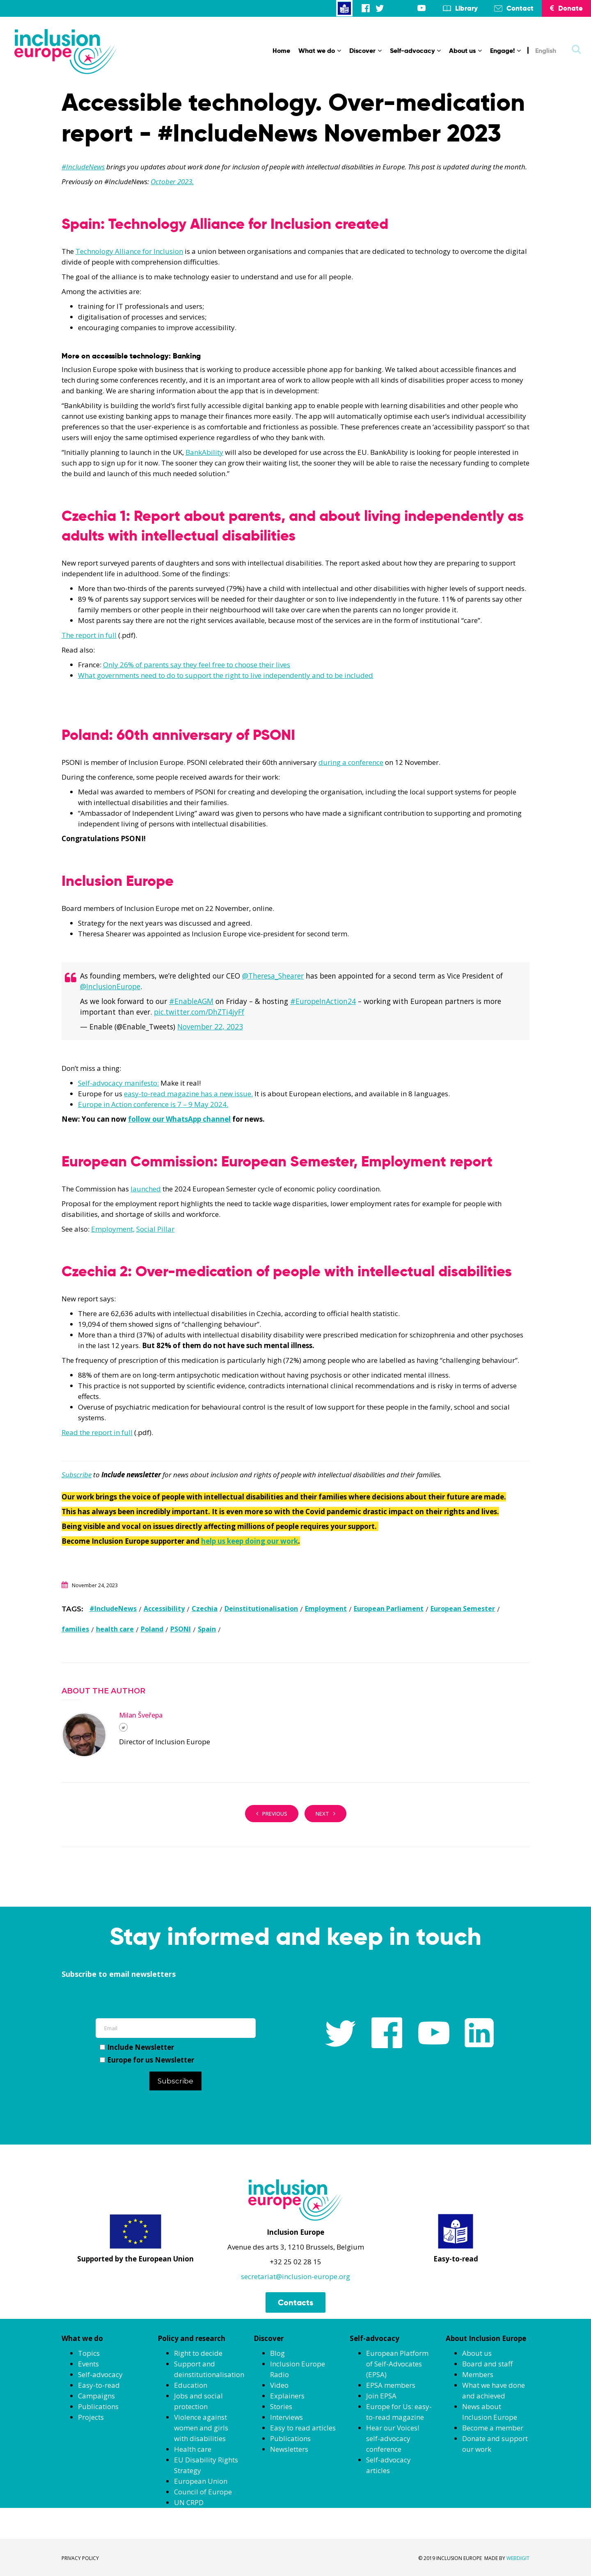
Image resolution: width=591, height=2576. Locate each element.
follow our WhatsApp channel (179, 1119)
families (75, 1629)
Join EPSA (381, 2395)
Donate (566, 8)
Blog (277, 2353)
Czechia (205, 1608)
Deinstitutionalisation (261, 1608)
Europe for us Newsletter (147, 2060)
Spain (207, 1629)
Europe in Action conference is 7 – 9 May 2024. (153, 1104)
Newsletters (289, 2449)
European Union (200, 2481)
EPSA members (390, 2385)
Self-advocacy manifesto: (118, 1083)
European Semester (463, 1608)
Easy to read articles (303, 2427)
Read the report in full (97, 1432)
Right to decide (198, 2353)
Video (279, 2385)
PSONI (180, 1629)
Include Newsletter (137, 2047)
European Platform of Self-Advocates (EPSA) (397, 2363)
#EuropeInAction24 (323, 1001)
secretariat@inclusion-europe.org (295, 2276)
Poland (152, 1629)
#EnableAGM (191, 1001)
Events (88, 2363)
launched (146, 1188)
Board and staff (487, 2363)
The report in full (89, 635)
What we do (319, 50)
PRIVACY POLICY (80, 2558)
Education (190, 2385)
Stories (281, 2406)
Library (466, 8)
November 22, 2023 (210, 1026)
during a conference (350, 762)
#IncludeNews (83, 166)
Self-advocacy (415, 50)
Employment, (113, 1229)
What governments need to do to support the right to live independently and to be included (225, 675)
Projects (91, 2417)
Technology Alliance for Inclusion (129, 251)
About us (465, 50)
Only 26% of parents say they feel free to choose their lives (196, 664)
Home (281, 50)
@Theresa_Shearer (273, 976)
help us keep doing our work (249, 1541)
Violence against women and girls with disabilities (201, 2427)
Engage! (505, 50)
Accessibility (164, 1608)
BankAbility (204, 452)
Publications (98, 2406)
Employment (326, 1608)
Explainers (287, 2395)
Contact (520, 8)
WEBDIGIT (517, 2558)
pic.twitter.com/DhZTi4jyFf (199, 1012)
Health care (192, 2449)
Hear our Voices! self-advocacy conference (392, 2438)
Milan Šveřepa (141, 1715)
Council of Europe (203, 2491)
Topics (89, 2353)
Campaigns (96, 2395)
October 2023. (172, 181)
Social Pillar (155, 1229)
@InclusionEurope (110, 986)
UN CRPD (189, 2502)
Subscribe (77, 1474)
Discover (365, 50)
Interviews (286, 2417)
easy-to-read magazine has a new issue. (188, 1093)
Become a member (492, 2427)
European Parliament (389, 1608)
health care (115, 1629)
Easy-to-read (99, 2385)
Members (477, 2374)
